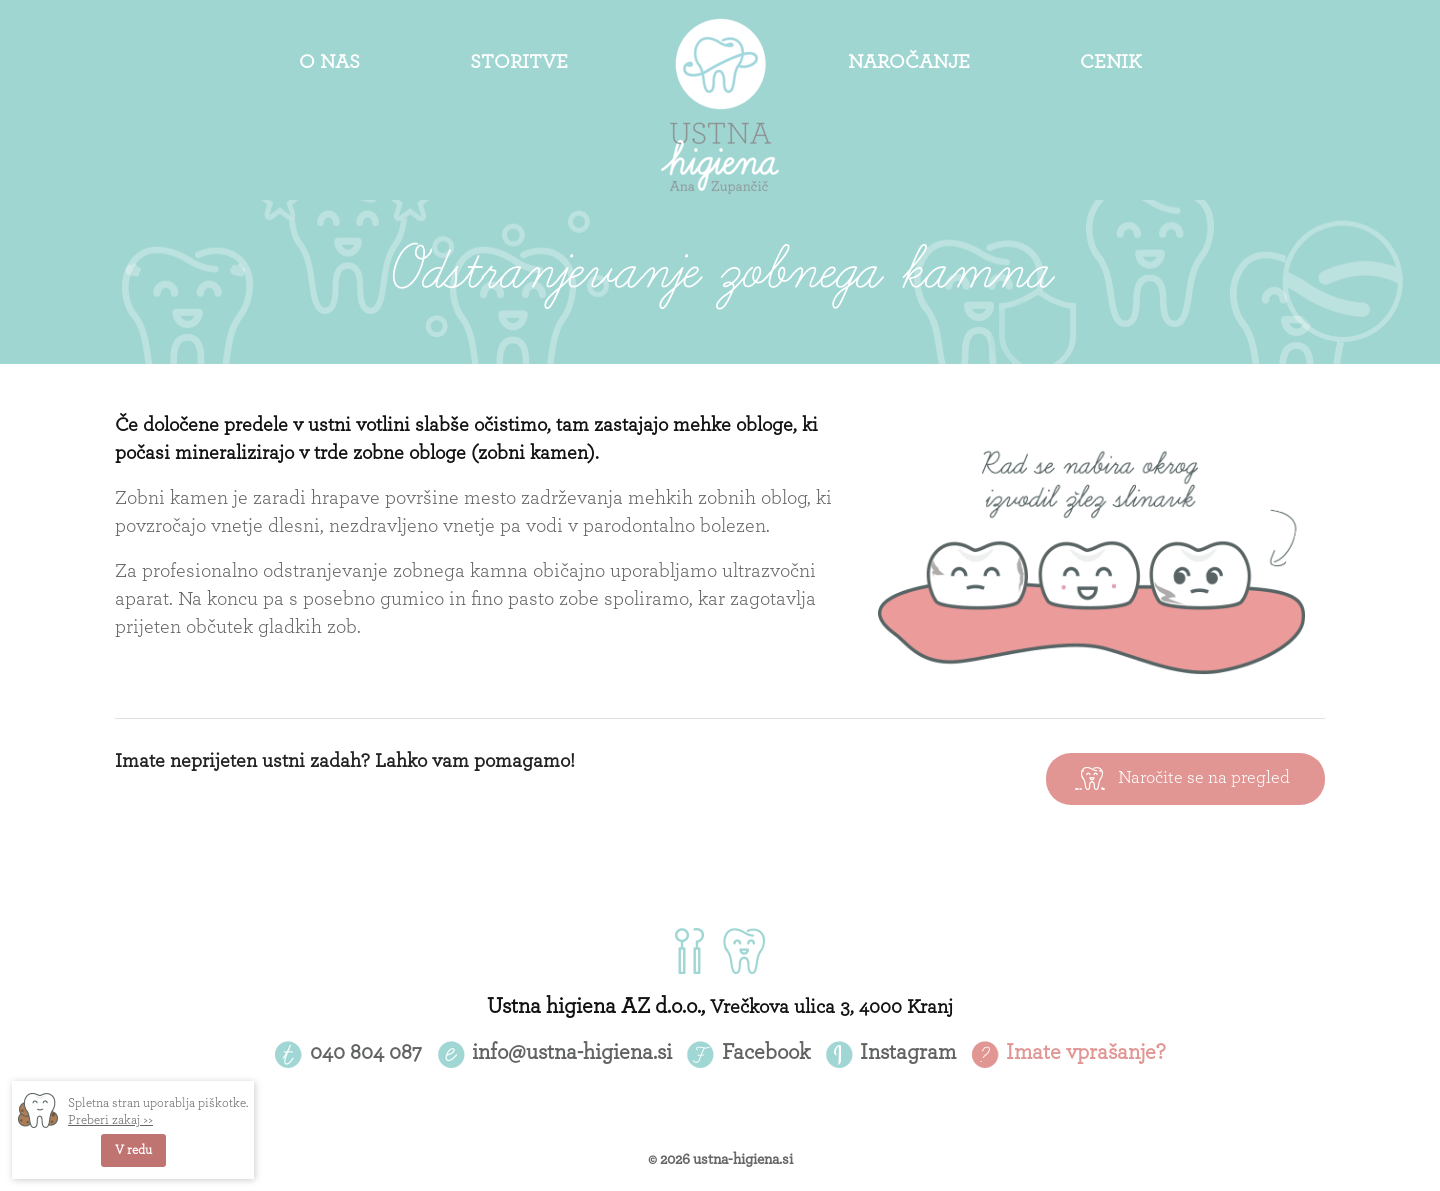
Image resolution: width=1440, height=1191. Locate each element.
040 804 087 (366, 1052)
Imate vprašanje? (1085, 1052)
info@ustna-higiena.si (572, 1052)
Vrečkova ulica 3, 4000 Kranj (831, 1007)
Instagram (908, 1052)
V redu (133, 1150)
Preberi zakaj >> (110, 1120)
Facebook (766, 1052)
